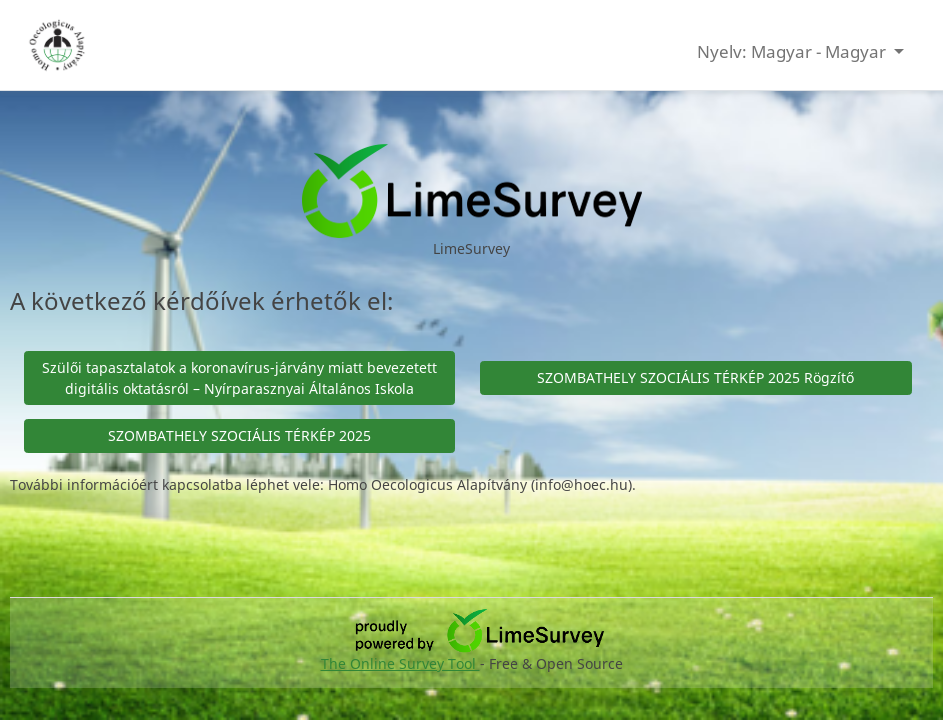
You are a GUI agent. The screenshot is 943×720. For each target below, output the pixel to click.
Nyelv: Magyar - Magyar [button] (793, 51)
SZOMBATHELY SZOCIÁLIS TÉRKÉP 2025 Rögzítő (695, 377)
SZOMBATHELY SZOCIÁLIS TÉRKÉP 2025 (239, 435)
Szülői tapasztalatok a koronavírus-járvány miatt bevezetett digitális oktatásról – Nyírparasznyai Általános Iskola (239, 378)
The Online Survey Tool (400, 663)
